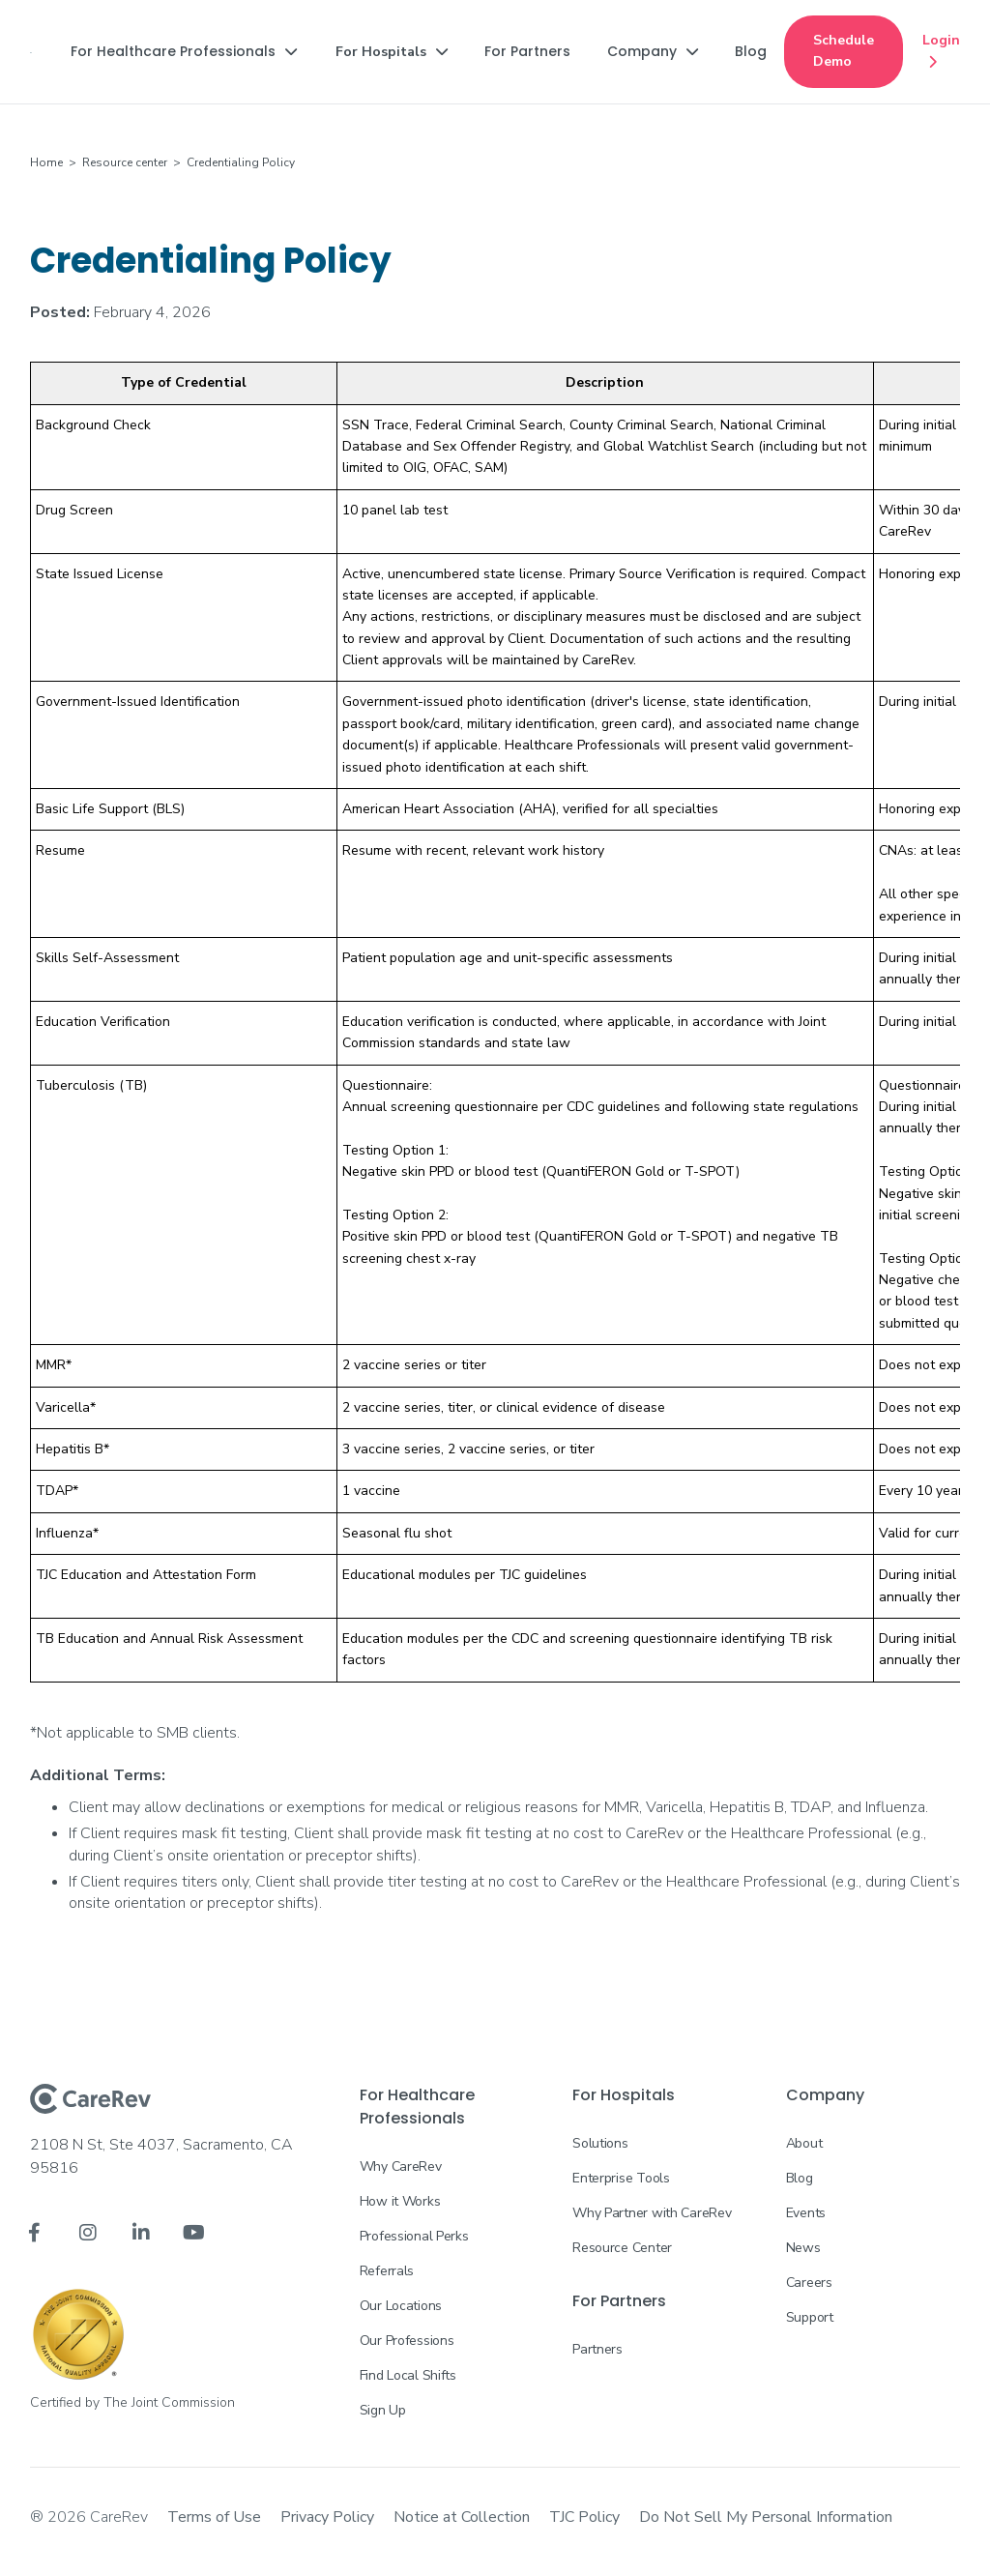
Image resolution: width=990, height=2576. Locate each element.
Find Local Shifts (408, 2375)
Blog (799, 2178)
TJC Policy (584, 2517)
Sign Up (383, 2410)
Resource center (124, 162)
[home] (31, 51)
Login (941, 52)
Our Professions (407, 2340)
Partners (597, 2349)
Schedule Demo (843, 51)
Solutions (599, 2143)
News (803, 2248)
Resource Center (622, 2248)
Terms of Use (214, 2517)
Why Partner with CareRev (651, 2213)
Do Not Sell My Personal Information (765, 2517)
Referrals (387, 2271)
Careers (809, 2282)
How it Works (400, 2201)
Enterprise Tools (621, 2178)
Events (806, 2213)
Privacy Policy (327, 2517)
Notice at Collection (461, 2517)
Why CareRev (401, 2166)
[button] (183, 51)
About (804, 2143)
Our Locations (401, 2306)
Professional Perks (414, 2236)
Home (46, 162)
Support (809, 2317)
